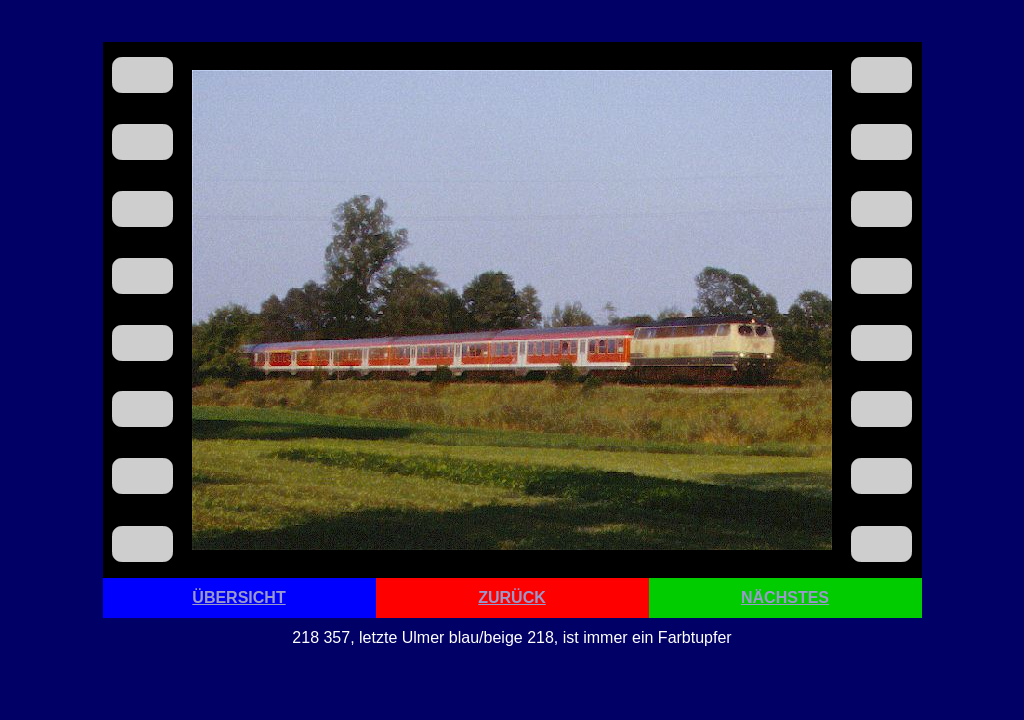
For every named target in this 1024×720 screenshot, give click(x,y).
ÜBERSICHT (238, 597)
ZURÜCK (512, 597)
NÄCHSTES (785, 597)
